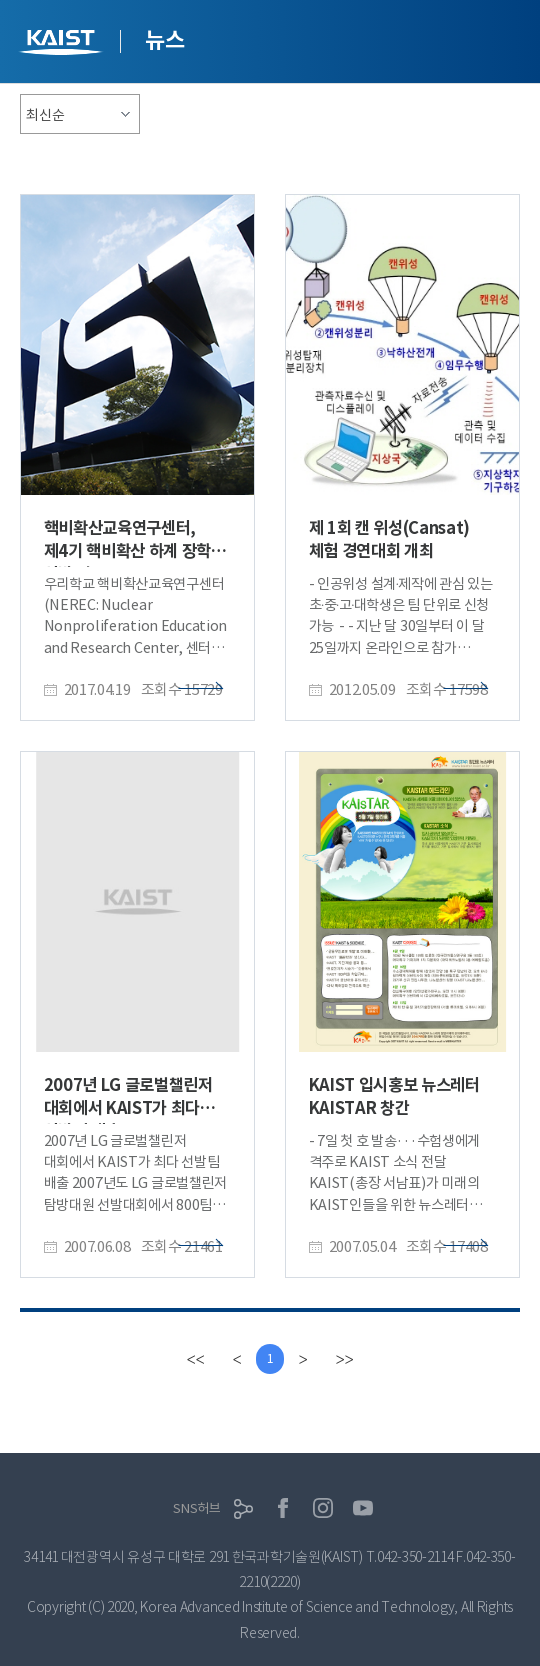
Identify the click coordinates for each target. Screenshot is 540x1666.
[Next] (302, 1359)
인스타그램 (323, 1508)
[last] (344, 1359)
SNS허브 (197, 1508)
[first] (195, 1359)
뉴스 (164, 40)
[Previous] (237, 1359)
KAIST (63, 44)
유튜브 (363, 1508)
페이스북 (283, 1508)
